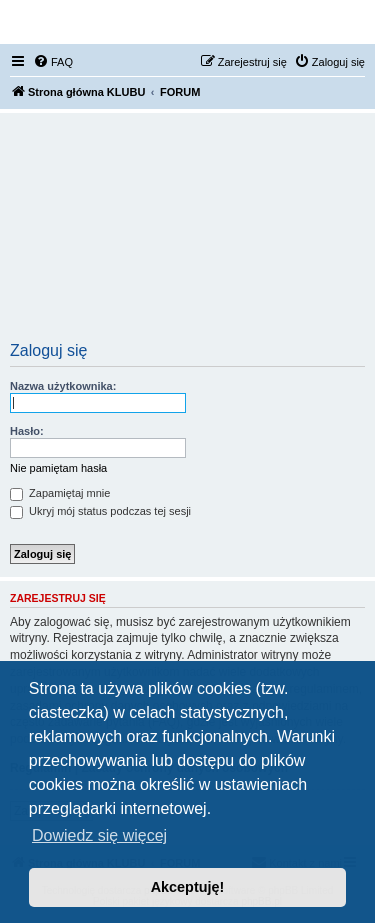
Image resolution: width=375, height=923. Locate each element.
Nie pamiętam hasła (58, 468)
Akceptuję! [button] (188, 887)
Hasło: (27, 431)
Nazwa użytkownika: (63, 386)
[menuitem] (53, 62)
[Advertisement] (187, 234)
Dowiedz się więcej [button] (99, 835)
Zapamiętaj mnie (60, 493)
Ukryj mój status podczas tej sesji (100, 511)
